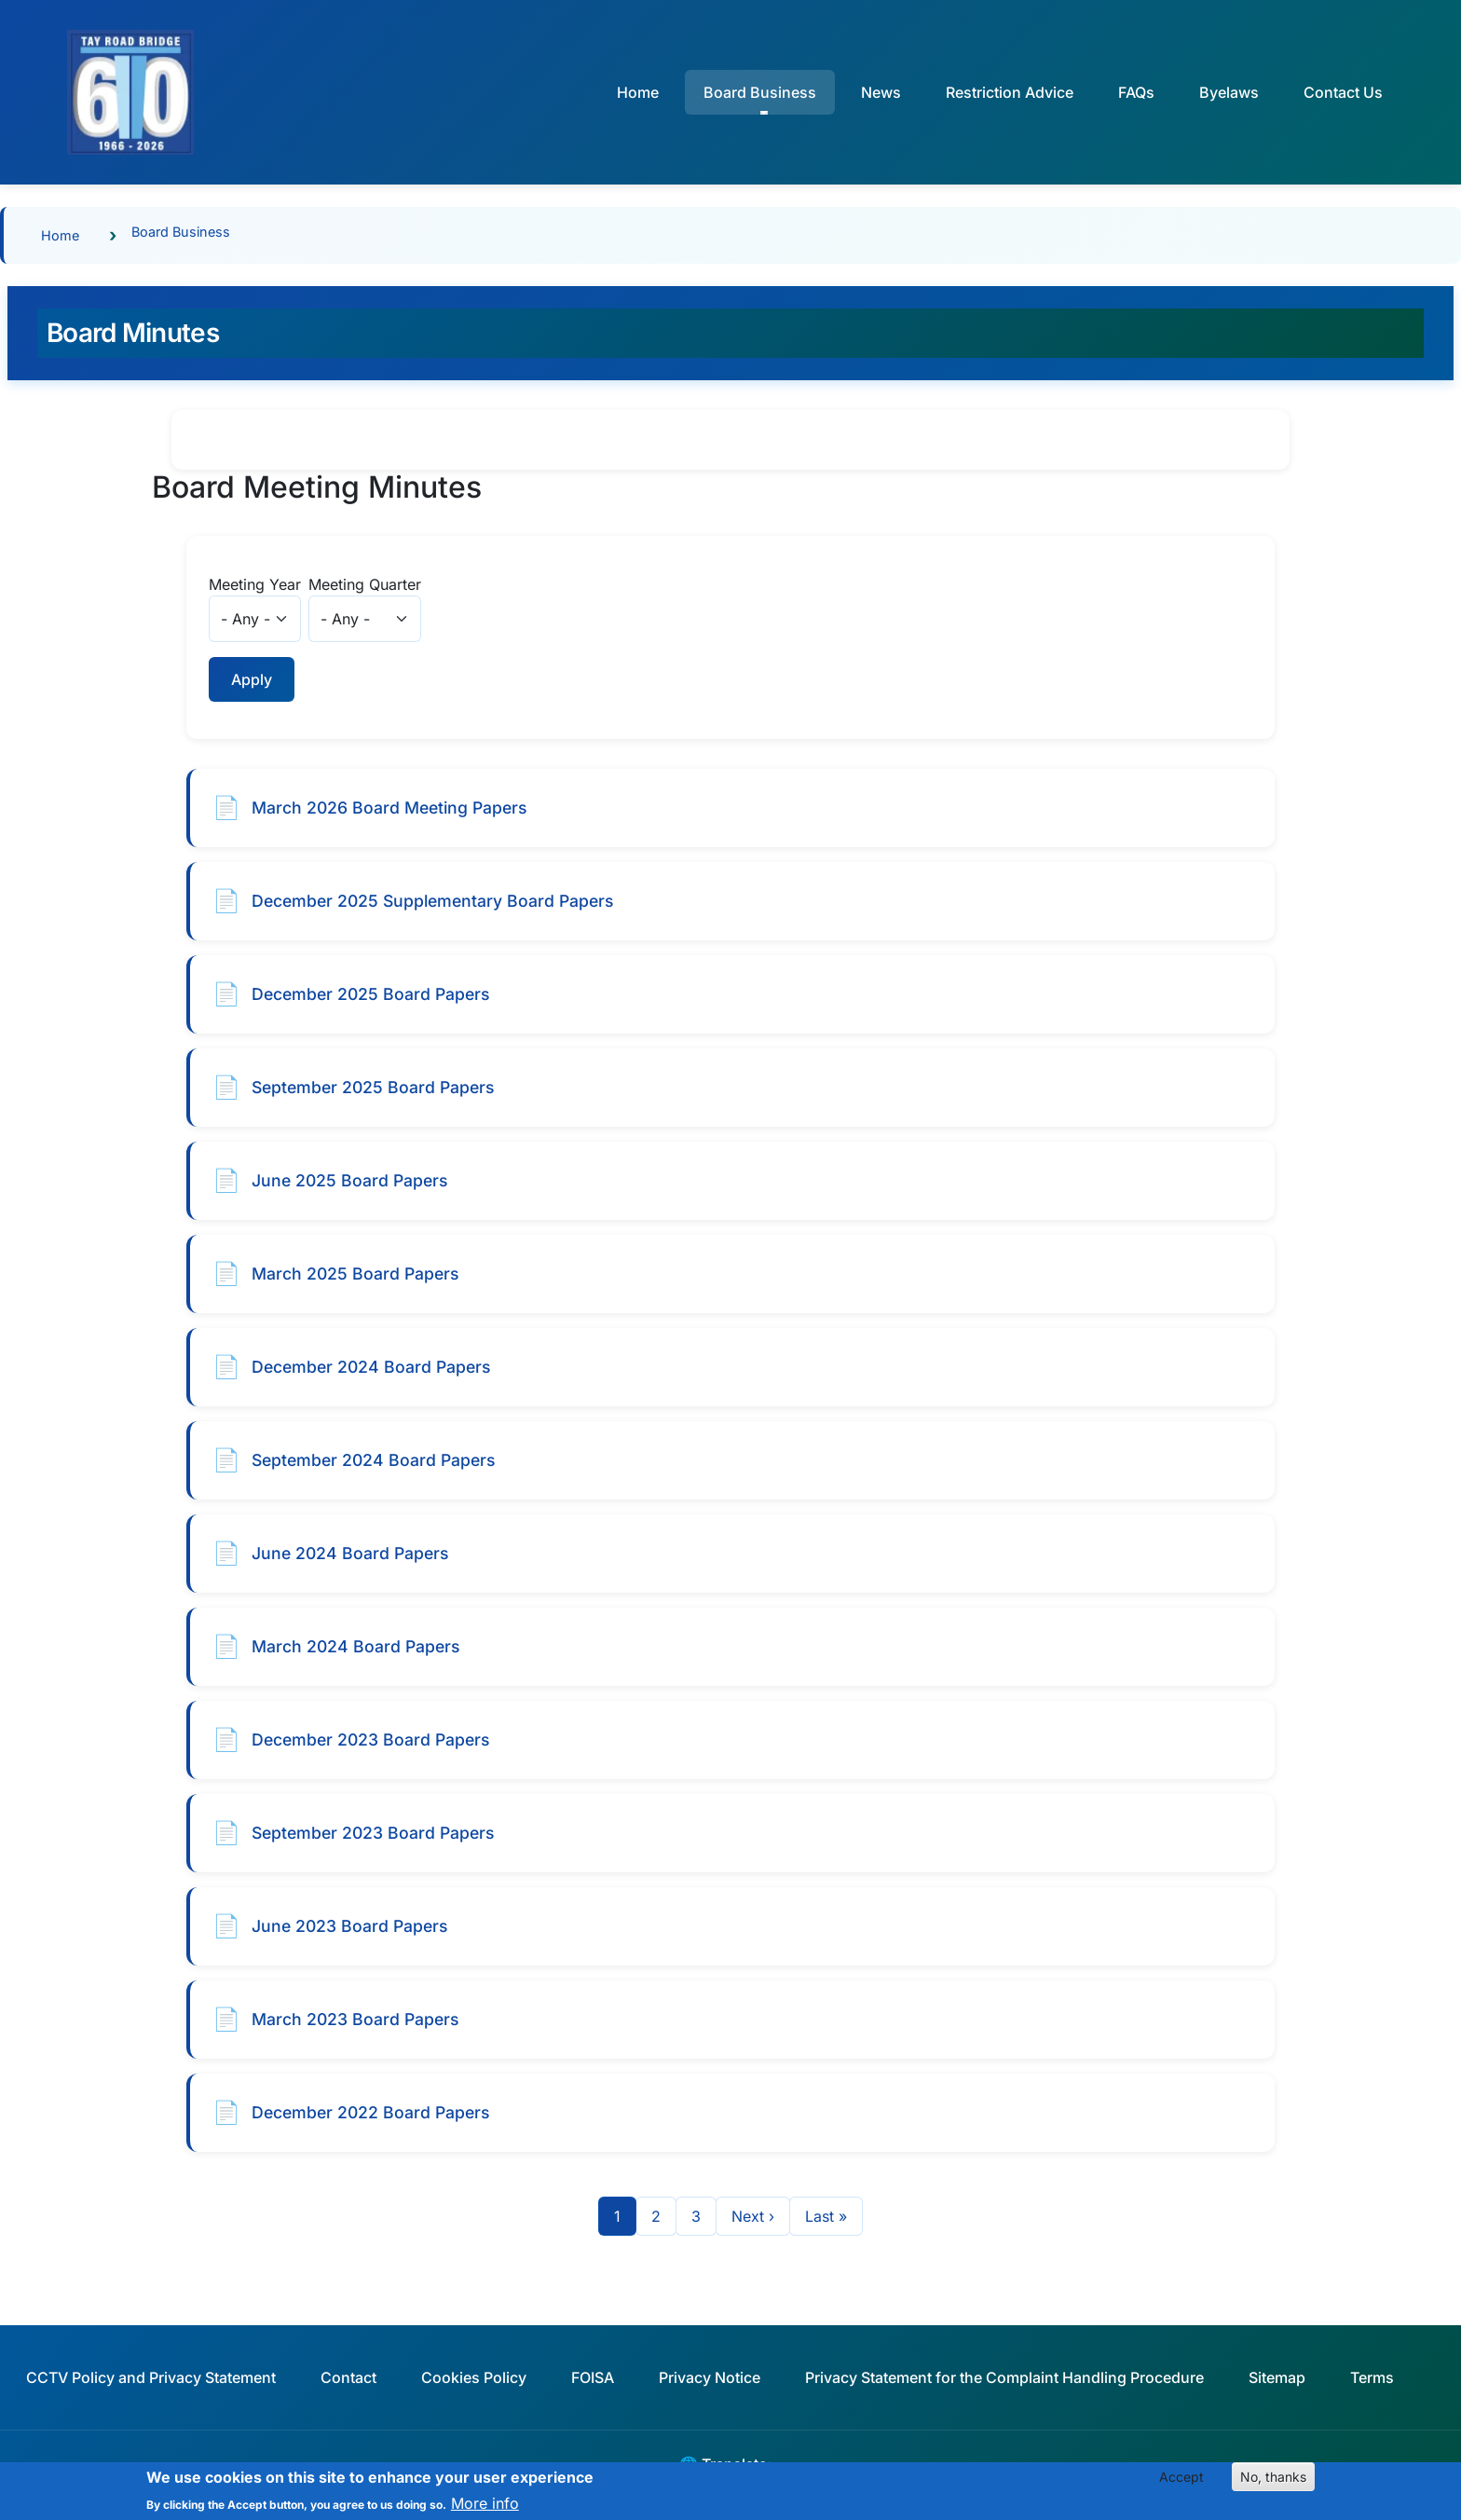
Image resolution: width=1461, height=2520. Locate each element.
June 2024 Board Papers (350, 1553)
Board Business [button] (759, 92)
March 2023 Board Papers (355, 2019)
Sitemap (1277, 2377)
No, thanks (1273, 2481)
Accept (1181, 2481)
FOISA (592, 2377)
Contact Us (1343, 92)
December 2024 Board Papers (371, 1366)
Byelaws (1229, 92)
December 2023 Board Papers (370, 1739)
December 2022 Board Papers (370, 2112)
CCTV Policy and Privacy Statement (151, 2377)
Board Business (180, 232)
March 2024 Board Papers (355, 1646)
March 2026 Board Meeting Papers (389, 807)
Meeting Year (255, 584)
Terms (1372, 2377)
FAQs (1136, 92)
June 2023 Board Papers (349, 1926)
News (881, 92)
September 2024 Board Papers (373, 1460)
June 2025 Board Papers (349, 1180)
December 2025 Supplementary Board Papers (432, 901)
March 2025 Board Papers (355, 1273)
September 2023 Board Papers (373, 1832)
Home (638, 92)
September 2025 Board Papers (373, 1087)
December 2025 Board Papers (370, 994)
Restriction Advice (1009, 92)
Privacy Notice (709, 2377)
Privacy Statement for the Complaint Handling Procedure (1004, 2377)
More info (485, 2508)
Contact (348, 2377)
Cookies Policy (473, 2377)
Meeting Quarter (364, 584)
